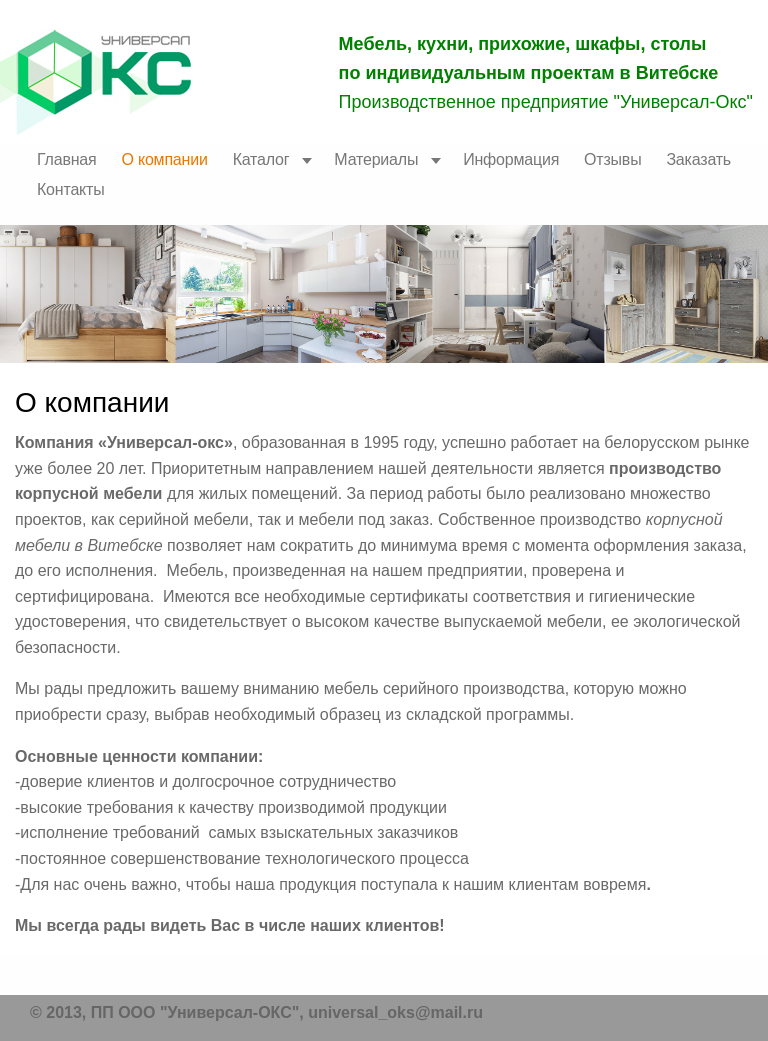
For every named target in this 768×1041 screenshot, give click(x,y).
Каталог (261, 159)
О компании (164, 159)
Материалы (376, 159)
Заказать (698, 159)
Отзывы (612, 159)
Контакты (71, 189)
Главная (67, 159)
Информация (511, 159)
